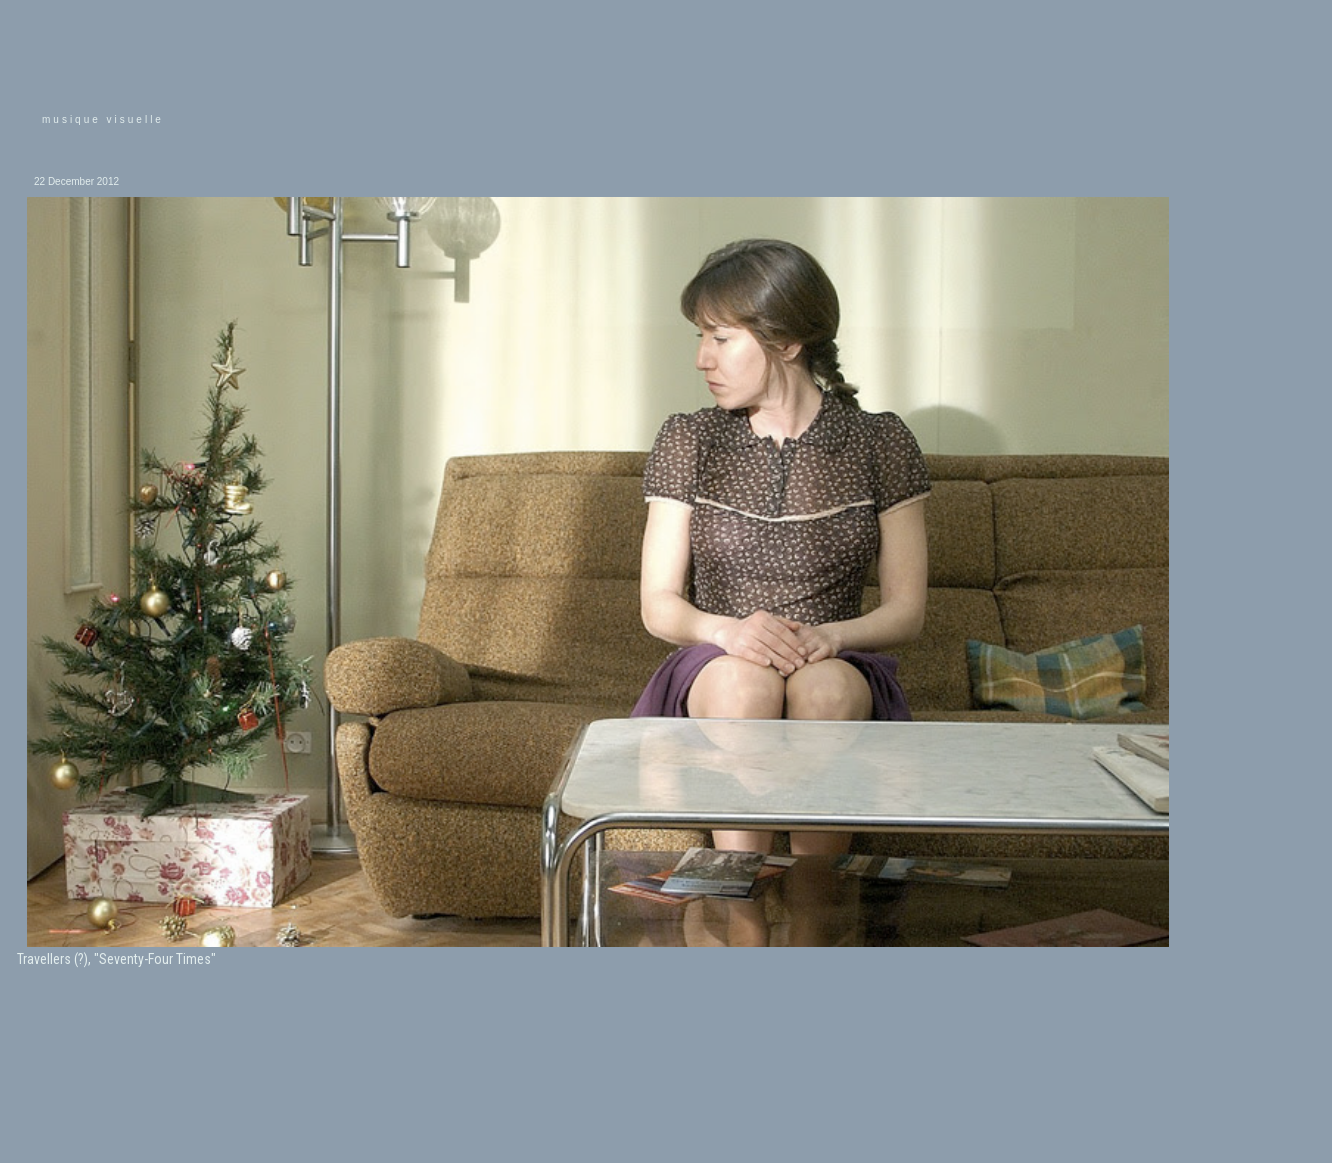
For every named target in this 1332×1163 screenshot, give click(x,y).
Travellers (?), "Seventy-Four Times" (116, 959)
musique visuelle (103, 119)
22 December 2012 (76, 181)
